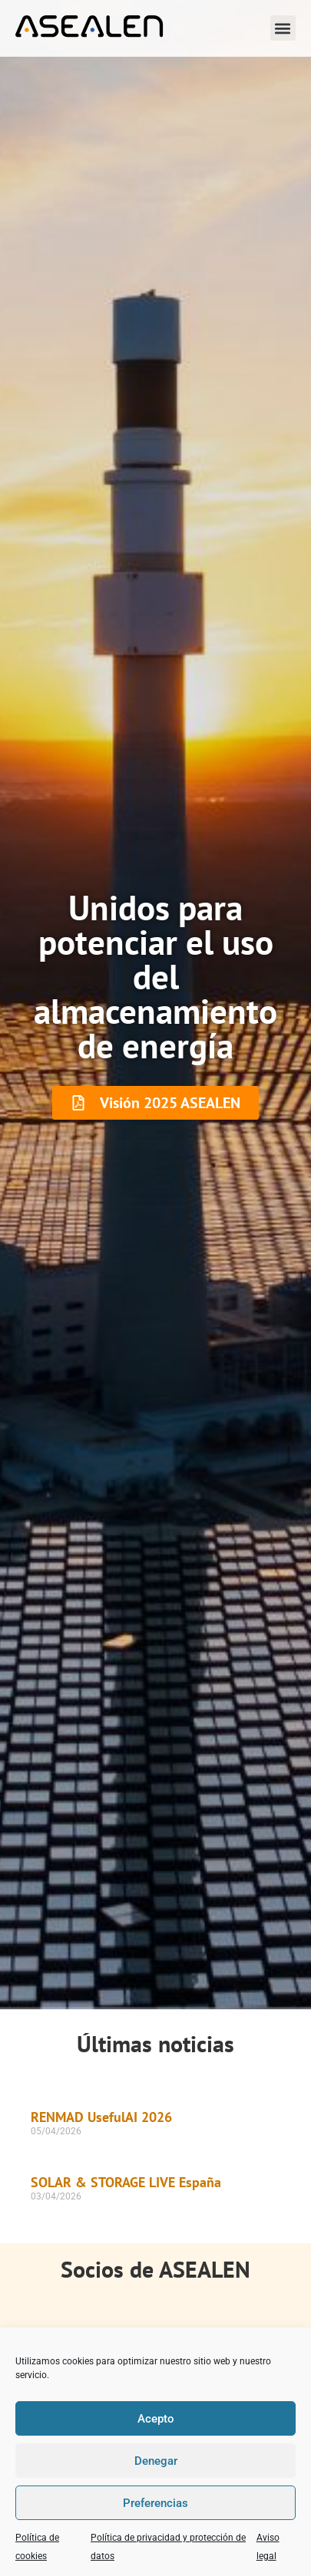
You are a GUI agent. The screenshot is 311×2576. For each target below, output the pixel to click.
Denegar (155, 2461)
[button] (283, 28)
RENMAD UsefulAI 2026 (101, 2117)
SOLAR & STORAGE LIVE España (126, 2182)
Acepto (155, 2419)
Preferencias (155, 2503)
